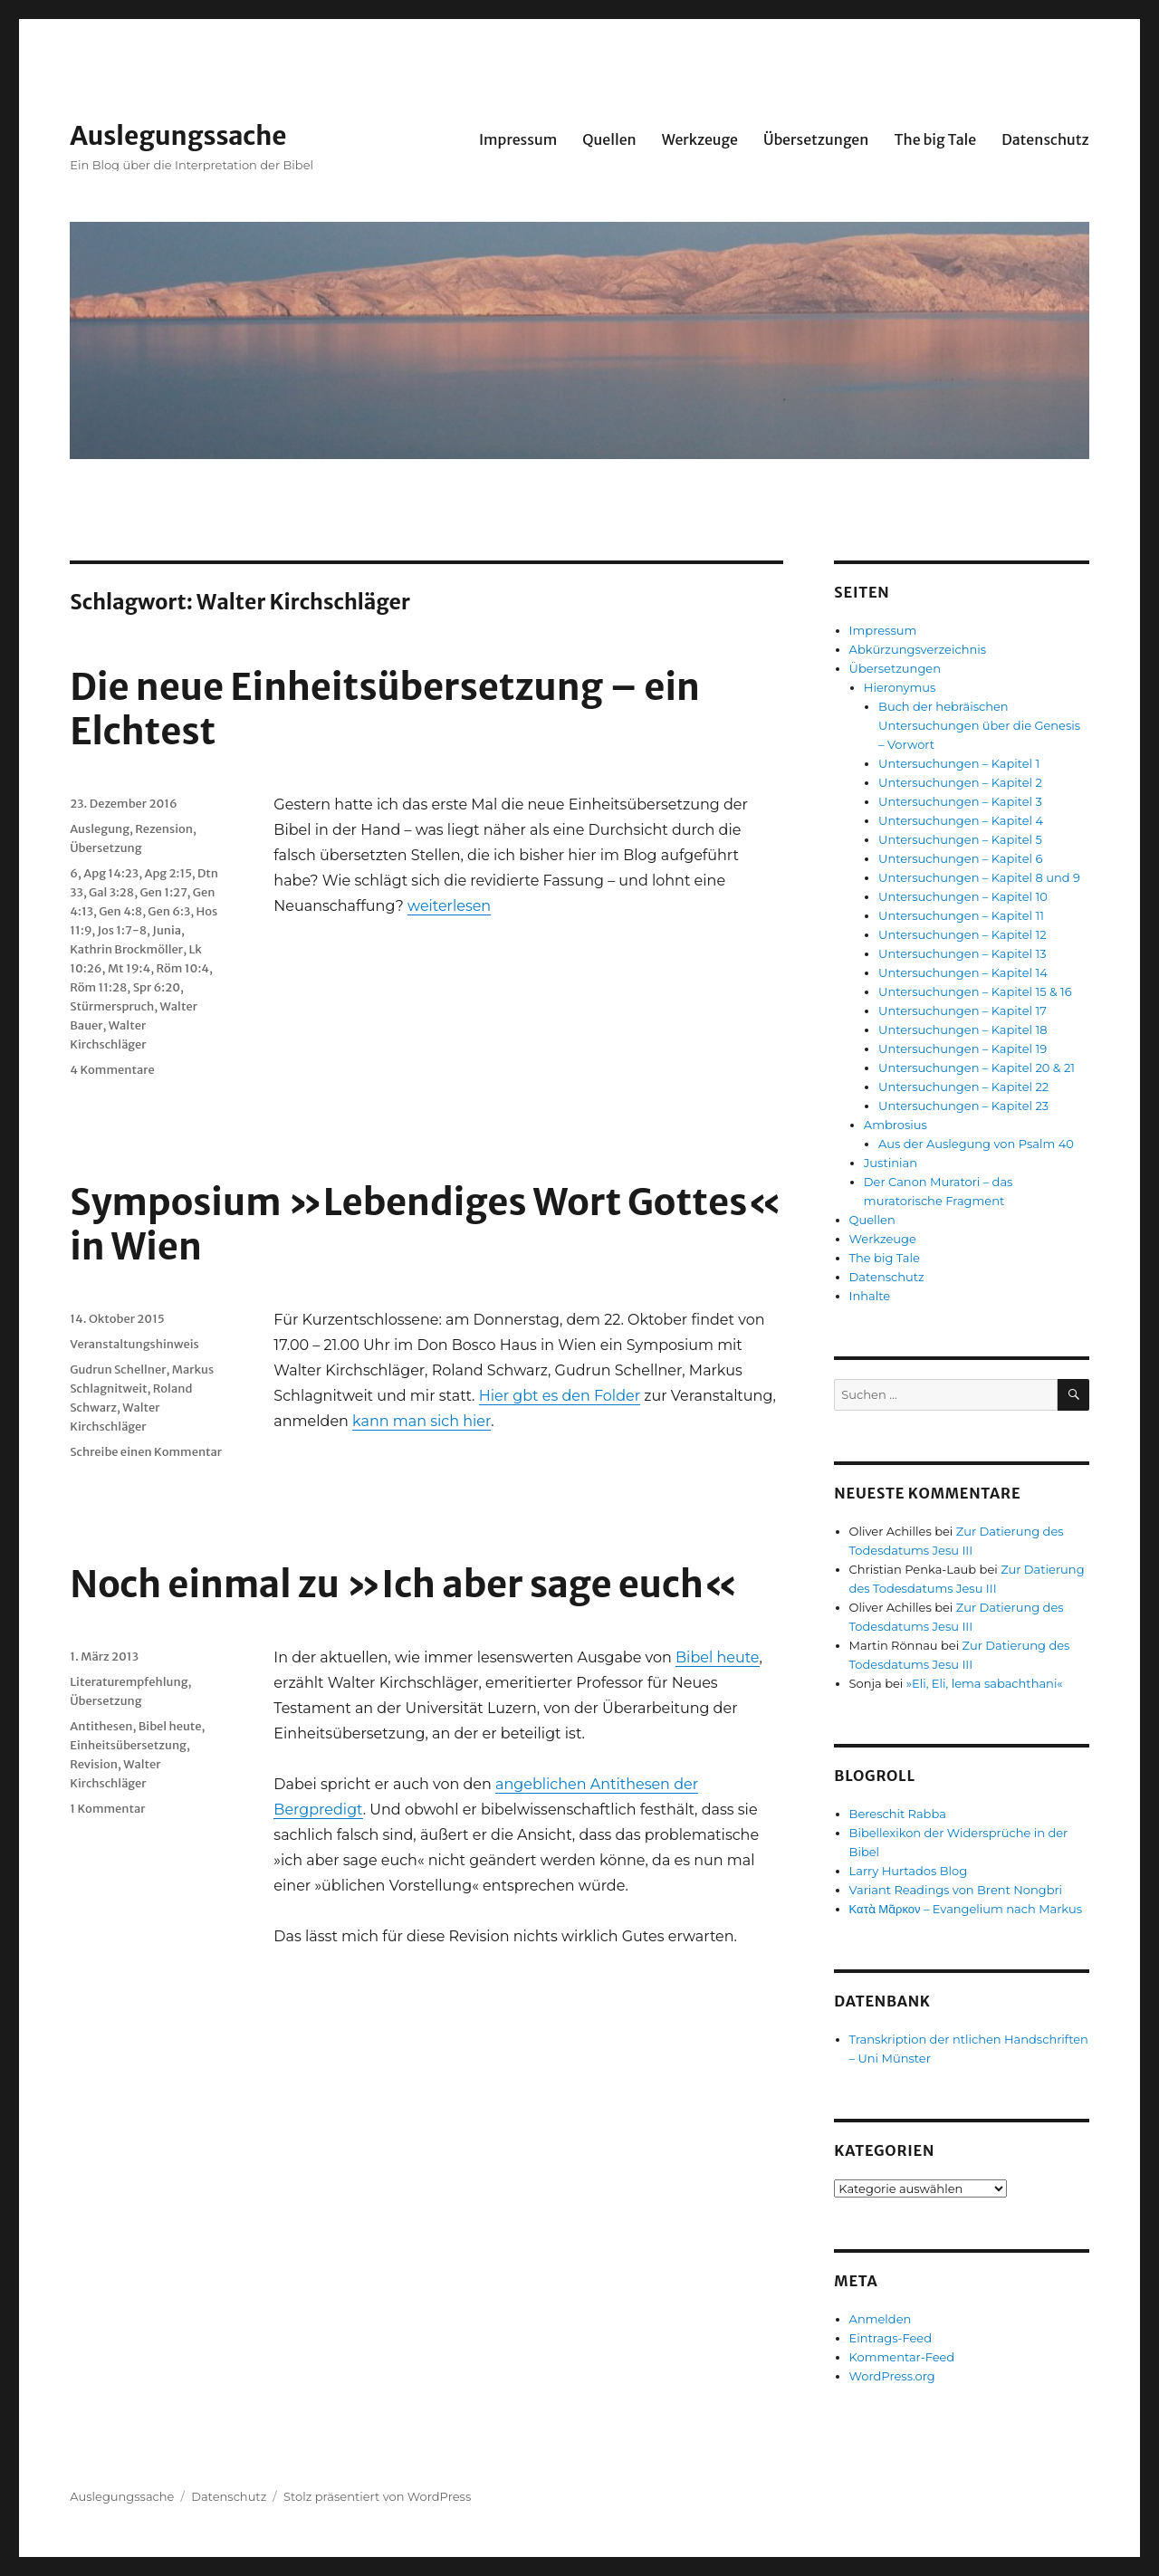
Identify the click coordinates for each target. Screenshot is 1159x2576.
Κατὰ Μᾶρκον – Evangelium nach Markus (965, 1908)
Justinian (890, 1162)
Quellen (609, 139)
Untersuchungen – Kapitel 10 (963, 896)
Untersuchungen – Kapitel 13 (962, 953)
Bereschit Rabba (897, 1813)
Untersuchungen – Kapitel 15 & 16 (975, 991)
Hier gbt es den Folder (559, 1395)
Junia (166, 930)
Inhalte (869, 1295)
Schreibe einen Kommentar (146, 1452)
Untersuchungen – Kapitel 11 (961, 915)
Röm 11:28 (98, 987)
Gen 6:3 (169, 911)
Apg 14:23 (111, 873)
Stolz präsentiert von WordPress (377, 2496)
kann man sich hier (421, 1421)
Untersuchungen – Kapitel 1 (958, 763)
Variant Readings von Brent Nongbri (955, 1889)
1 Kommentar (107, 1808)
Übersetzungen (816, 139)
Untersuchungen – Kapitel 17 (962, 1010)
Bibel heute (717, 1657)
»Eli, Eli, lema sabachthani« (984, 1683)
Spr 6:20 (156, 987)
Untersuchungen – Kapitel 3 (960, 801)
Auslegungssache (178, 136)
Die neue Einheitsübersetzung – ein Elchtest (385, 709)
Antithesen (101, 1726)
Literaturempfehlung (128, 1682)
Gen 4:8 (120, 911)
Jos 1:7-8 (122, 930)
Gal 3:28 (111, 892)
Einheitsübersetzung (128, 1745)
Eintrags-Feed (890, 2338)
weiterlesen (449, 906)
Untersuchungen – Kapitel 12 (962, 934)
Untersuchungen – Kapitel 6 (960, 858)
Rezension (164, 829)
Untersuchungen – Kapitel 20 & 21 (976, 1067)
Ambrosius (895, 1124)
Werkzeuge (700, 139)
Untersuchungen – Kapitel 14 (963, 972)
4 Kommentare (112, 1069)
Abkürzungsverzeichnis (917, 649)
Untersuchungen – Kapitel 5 (960, 839)
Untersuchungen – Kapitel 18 (962, 1029)
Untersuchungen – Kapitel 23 (963, 1105)
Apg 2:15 (167, 873)
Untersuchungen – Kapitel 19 (962, 1048)
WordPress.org (892, 2376)
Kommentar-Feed (902, 2357)
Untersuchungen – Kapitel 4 (960, 820)
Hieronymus (900, 687)
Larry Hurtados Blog (908, 1870)
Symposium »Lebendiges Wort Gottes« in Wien (426, 1224)
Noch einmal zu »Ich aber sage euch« (404, 1584)
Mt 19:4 (129, 968)
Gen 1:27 (163, 892)
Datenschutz (1044, 139)
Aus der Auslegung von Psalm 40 (976, 1143)
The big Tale (935, 139)
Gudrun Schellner (118, 1369)
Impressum (518, 139)
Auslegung (99, 829)
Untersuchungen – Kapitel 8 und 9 (979, 877)
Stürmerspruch (112, 1006)
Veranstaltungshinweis (134, 1344)
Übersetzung (105, 848)
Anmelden (880, 2319)
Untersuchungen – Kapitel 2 (960, 782)
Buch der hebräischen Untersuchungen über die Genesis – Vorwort (979, 725)
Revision (94, 1764)
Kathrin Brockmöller (126, 949)
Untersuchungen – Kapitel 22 (963, 1086)
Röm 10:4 (183, 968)
